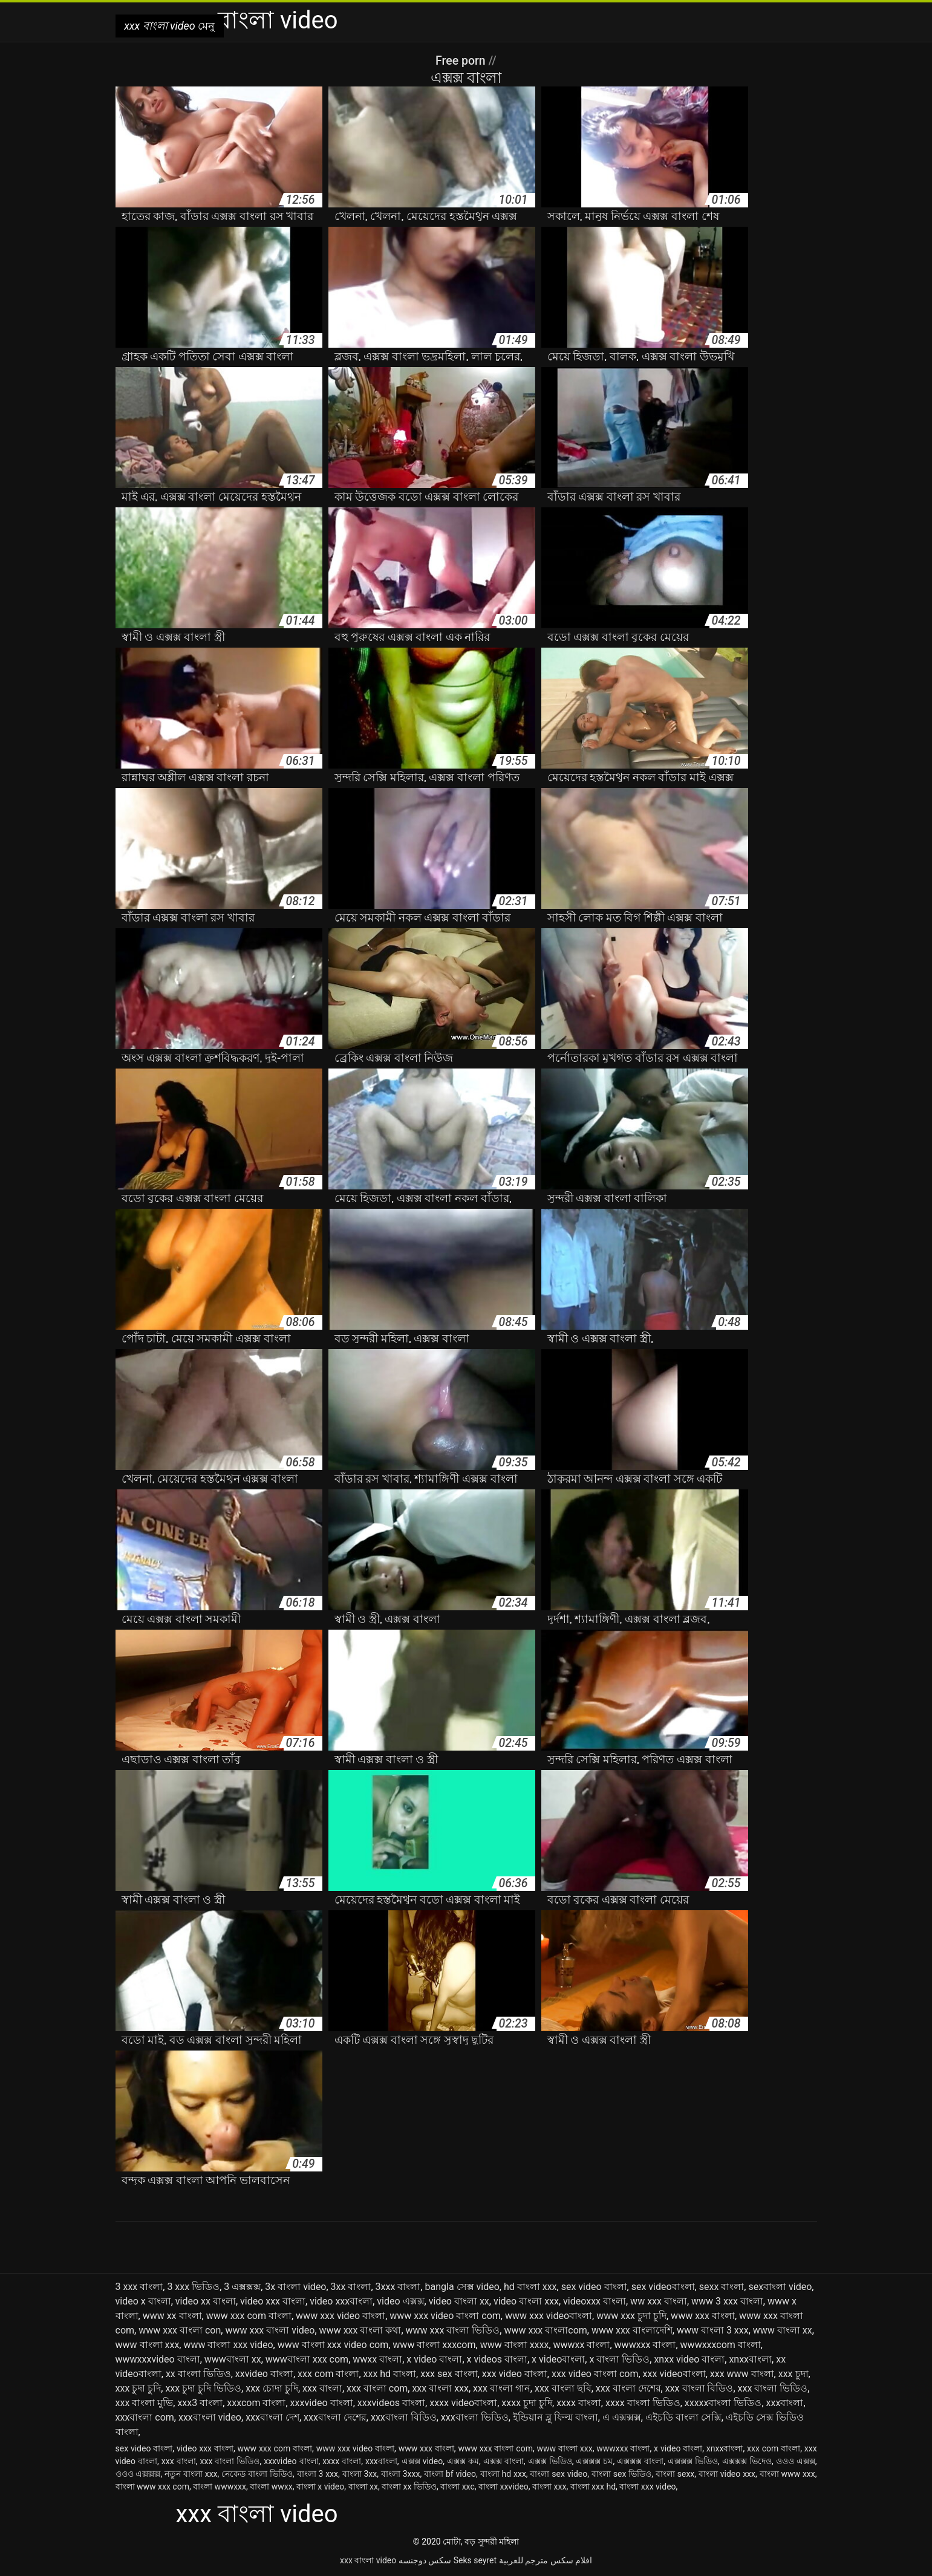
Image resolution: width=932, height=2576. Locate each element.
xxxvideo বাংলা (321, 2402)
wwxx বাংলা (377, 2359)
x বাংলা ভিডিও (619, 2359)
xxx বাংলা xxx (440, 2388)
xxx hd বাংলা (390, 2373)
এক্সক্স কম (463, 2461)
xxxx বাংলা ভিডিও (642, 2402)
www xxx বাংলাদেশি (632, 2330)
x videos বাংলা (497, 2359)
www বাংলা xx (782, 2330)
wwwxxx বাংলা (645, 2344)
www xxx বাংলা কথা (360, 2330)
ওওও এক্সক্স (795, 2461)
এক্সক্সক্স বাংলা (640, 2461)
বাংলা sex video (558, 2474)
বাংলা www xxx (787, 2474)
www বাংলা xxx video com (333, 2344)
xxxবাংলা (785, 2402)
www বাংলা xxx (148, 2344)
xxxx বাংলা (578, 2402)
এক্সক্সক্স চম (594, 2461)
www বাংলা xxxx (514, 2344)
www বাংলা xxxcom (434, 2344)
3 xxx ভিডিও (193, 2286)
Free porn (462, 60)
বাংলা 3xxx (400, 2474)
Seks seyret (475, 2560)
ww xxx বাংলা (658, 2301)
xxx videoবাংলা (674, 2373)
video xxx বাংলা (272, 2301)
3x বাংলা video (295, 2286)
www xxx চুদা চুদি (631, 2315)
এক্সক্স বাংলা (503, 2461)
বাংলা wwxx (271, 2486)
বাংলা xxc (457, 2486)
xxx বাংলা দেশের (628, 2388)
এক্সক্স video (422, 2461)
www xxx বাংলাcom (545, 2330)
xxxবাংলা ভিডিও (475, 2417)
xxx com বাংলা (328, 2373)
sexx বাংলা (722, 2286)
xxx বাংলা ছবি (563, 2388)
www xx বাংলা (172, 2315)
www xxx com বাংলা (249, 2315)
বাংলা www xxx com (152, 2486)
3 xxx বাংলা (139, 2286)
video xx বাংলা (205, 2301)
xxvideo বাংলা (264, 2373)
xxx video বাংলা (514, 2373)
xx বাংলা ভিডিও (198, 2373)
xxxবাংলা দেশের (335, 2417)
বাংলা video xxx (727, 2474)
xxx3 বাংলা (200, 2402)
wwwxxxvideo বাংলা (158, 2359)
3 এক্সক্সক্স (242, 2286)
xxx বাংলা (322, 2388)
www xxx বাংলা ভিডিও (453, 2330)
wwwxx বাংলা (581, 2344)
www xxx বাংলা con (179, 2330)
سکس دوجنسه (425, 2560)
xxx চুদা (793, 2373)
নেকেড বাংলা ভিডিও (257, 2474)
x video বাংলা (434, 2359)
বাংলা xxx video (647, 2486)
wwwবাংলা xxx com (307, 2359)
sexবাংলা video (780, 2286)
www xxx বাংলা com (495, 2448)
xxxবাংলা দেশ (272, 2417)
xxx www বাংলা (742, 2373)
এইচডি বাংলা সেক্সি (683, 2417)
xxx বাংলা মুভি (145, 2402)
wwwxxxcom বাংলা (720, 2344)
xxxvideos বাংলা (391, 2402)
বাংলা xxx (549, 2486)
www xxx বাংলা (703, 2315)
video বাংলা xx (459, 2301)
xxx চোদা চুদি (272, 2388)
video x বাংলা (143, 2301)
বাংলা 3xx (359, 2474)
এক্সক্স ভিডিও (550, 2461)
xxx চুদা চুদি (138, 2388)
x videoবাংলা (558, 2359)
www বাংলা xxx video (228, 2344)
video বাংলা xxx (526, 2301)
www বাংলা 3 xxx (713, 2330)
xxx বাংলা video (368, 2560)
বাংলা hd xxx (503, 2474)
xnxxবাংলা (750, 2359)
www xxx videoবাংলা (548, 2315)
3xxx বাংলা (398, 2286)
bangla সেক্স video (462, 2286)
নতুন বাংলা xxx (191, 2474)
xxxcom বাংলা (256, 2402)
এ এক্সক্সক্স (621, 2417)
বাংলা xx (363, 2486)
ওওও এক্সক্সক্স (138, 2474)
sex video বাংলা (594, 2286)
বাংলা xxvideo (503, 2486)
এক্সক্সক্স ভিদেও (747, 2461)
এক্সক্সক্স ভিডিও (693, 2461)
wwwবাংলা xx (232, 2359)
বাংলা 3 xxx (317, 2474)
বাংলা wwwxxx (219, 2486)
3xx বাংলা (351, 2286)
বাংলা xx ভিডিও (409, 2486)
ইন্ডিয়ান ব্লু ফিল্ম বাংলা (555, 2417)
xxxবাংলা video (209, 2417)
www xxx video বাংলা (340, 2315)
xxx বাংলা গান (501, 2388)
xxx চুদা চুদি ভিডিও (203, 2388)
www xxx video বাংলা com (445, 2315)
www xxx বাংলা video (269, 2330)
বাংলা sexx (675, 2474)
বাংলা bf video (450, 2474)
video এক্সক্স (400, 2301)
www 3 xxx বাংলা (727, 2301)
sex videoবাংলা (663, 2286)
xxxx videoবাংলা (463, 2402)
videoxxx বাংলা (594, 2301)
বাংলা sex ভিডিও (621, 2474)
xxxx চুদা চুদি (526, 2402)
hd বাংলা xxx (530, 2286)
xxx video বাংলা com (595, 2373)
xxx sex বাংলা (448, 2373)
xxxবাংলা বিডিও (404, 2417)
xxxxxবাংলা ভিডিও (723, 2402)
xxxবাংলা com (145, 2417)
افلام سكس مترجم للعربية (545, 2560)
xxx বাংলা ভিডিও (773, 2388)
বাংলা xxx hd (593, 2486)
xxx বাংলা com (377, 2388)
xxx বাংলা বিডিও (699, 2388)
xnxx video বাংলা (689, 2359)
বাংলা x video (320, 2486)
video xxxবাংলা (341, 2301)
